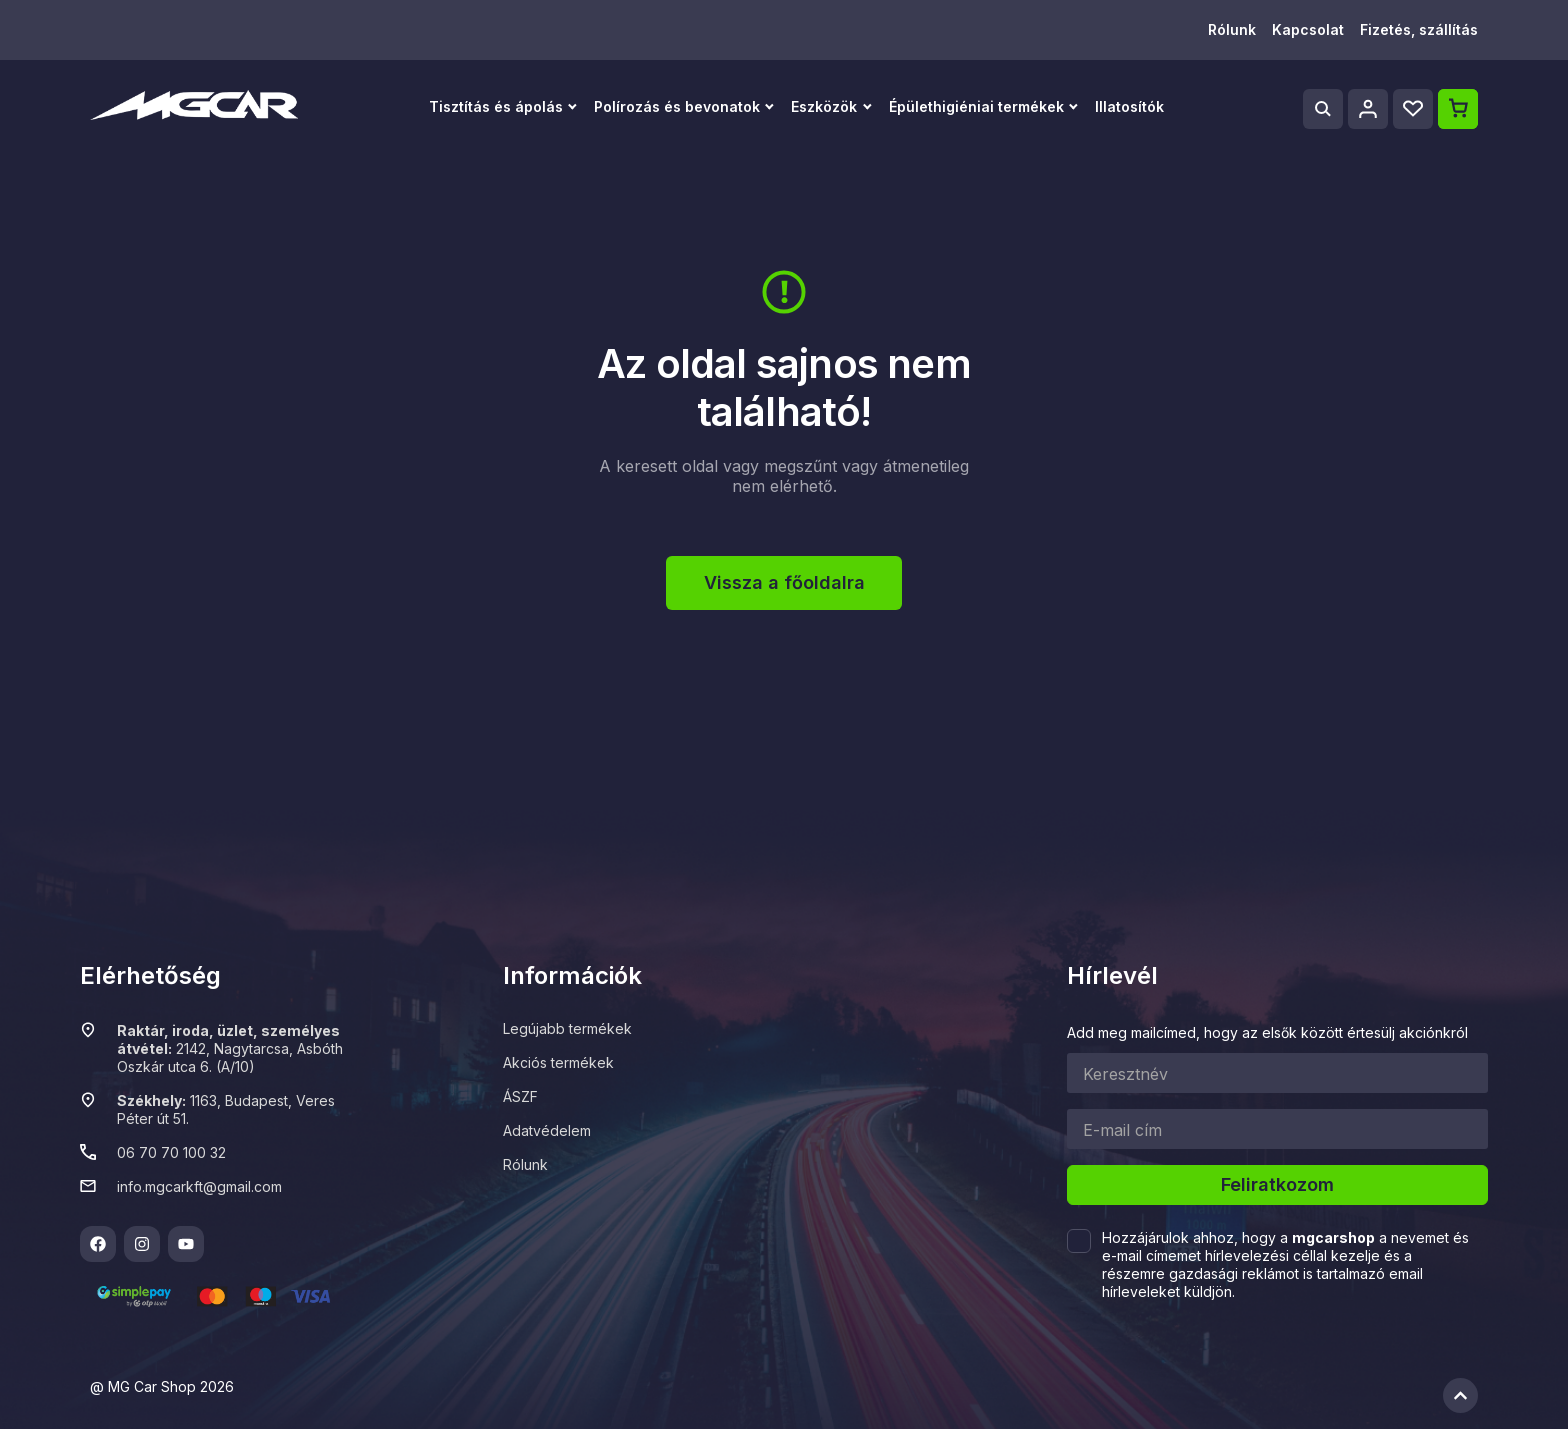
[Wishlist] (1413, 109)
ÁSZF (520, 1096)
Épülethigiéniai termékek (976, 106)
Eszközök (824, 106)
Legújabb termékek (567, 1028)
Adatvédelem (547, 1130)
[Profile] (1368, 109)
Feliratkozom (1277, 1184)
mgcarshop (1333, 1237)
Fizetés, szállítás (1419, 29)
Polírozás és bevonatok (677, 106)
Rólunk (1232, 29)
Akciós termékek (558, 1062)
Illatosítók (1129, 106)
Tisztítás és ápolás (496, 106)
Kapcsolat (1308, 29)
